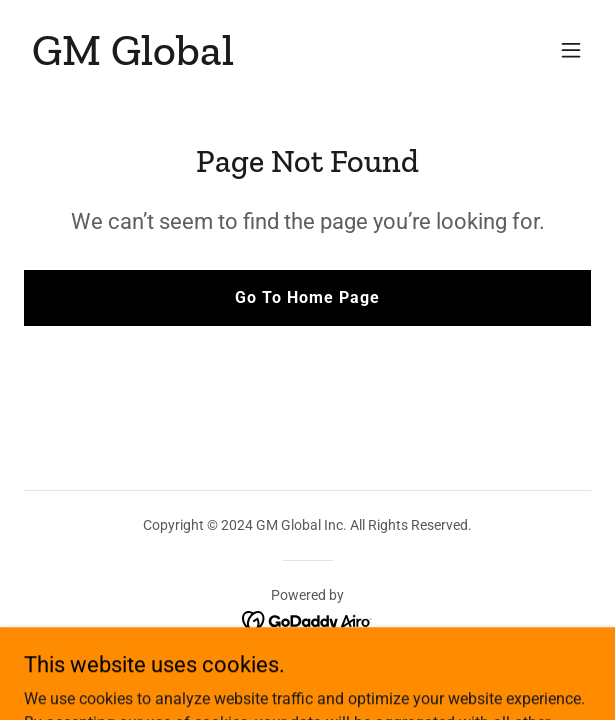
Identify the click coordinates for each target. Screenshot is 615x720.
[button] (571, 50)
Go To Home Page (307, 297)
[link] (133, 59)
